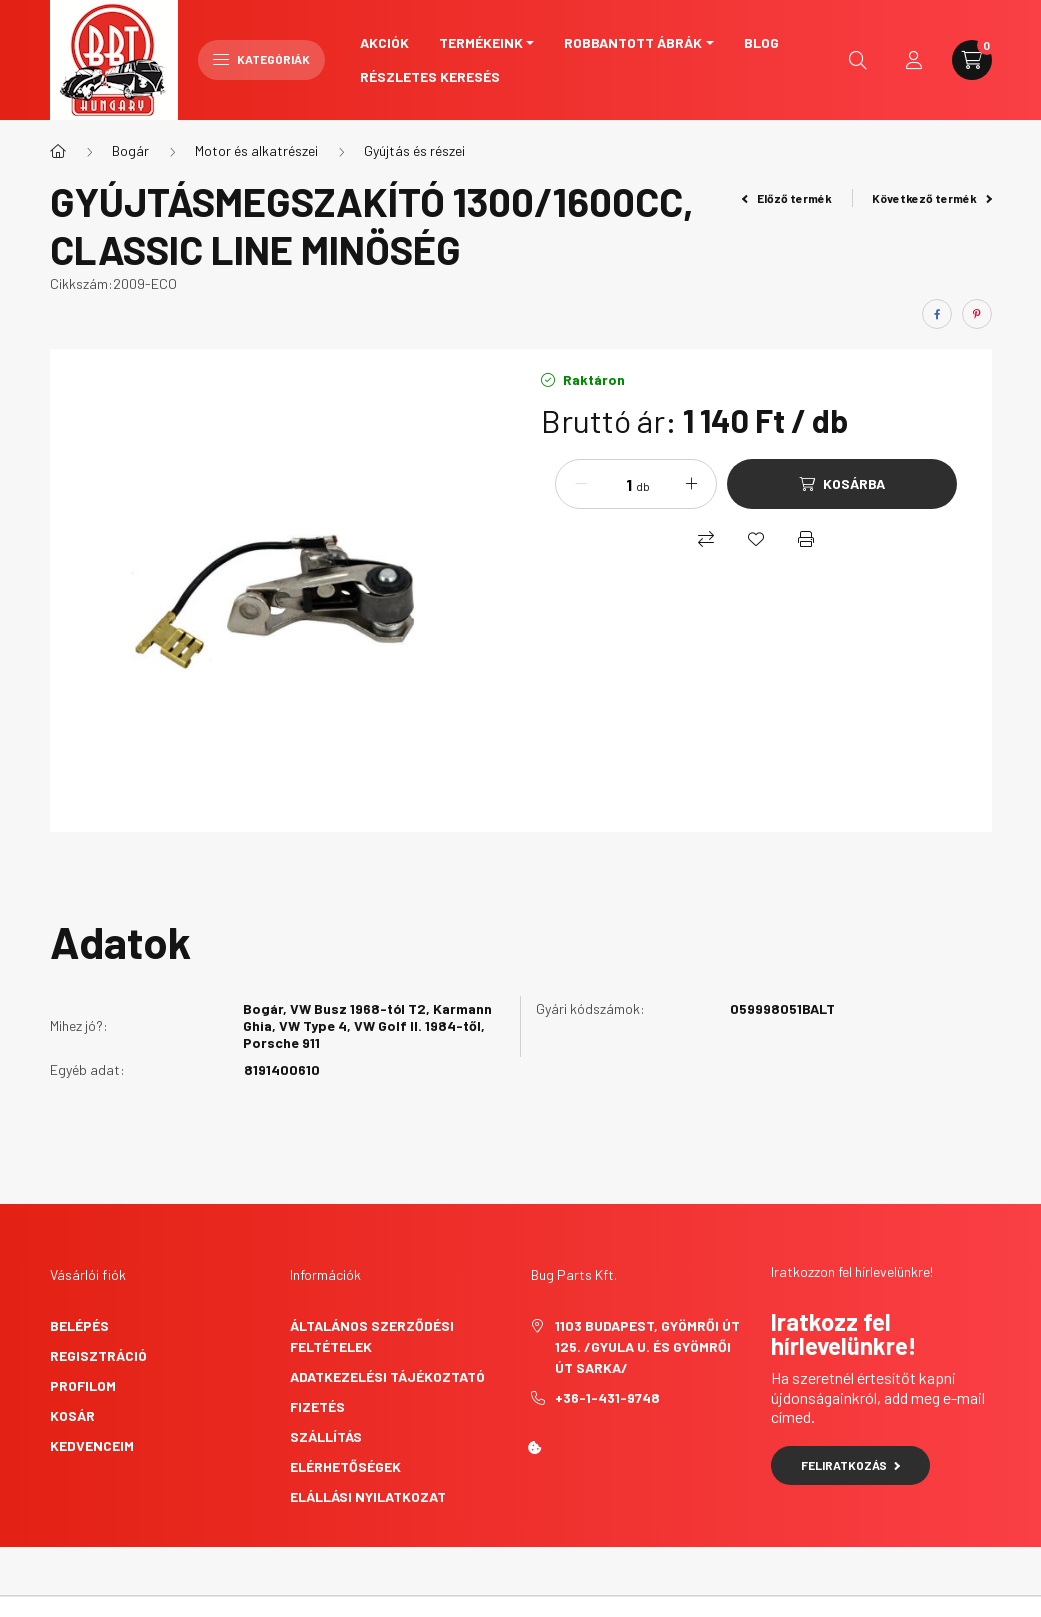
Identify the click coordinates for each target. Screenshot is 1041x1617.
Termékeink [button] (481, 42)
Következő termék (932, 198)
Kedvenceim (92, 1445)
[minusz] (581, 484)
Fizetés (317, 1406)
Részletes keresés (430, 76)
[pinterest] (977, 314)
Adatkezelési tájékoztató (387, 1376)
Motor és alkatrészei (256, 150)
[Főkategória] (58, 151)
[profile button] (914, 60)
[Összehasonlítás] (706, 539)
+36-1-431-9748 (607, 1397)
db (643, 486)
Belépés (79, 1325)
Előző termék (787, 198)
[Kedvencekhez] (756, 539)
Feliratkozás (850, 1465)
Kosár (72, 1415)
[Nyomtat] (806, 539)
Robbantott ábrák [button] (633, 42)
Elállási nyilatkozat (368, 1496)
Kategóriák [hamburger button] (261, 59)
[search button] (858, 60)
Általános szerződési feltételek (372, 1336)
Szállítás (326, 1436)
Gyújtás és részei (414, 150)
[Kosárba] (842, 484)
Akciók (384, 42)
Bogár (130, 150)
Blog (761, 42)
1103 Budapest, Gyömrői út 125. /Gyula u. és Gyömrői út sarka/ (647, 1346)
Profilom (83, 1385)
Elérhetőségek (345, 1466)
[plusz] (691, 484)
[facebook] (937, 314)
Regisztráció (98, 1355)
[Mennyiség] (614, 484)
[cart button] (972, 60)
